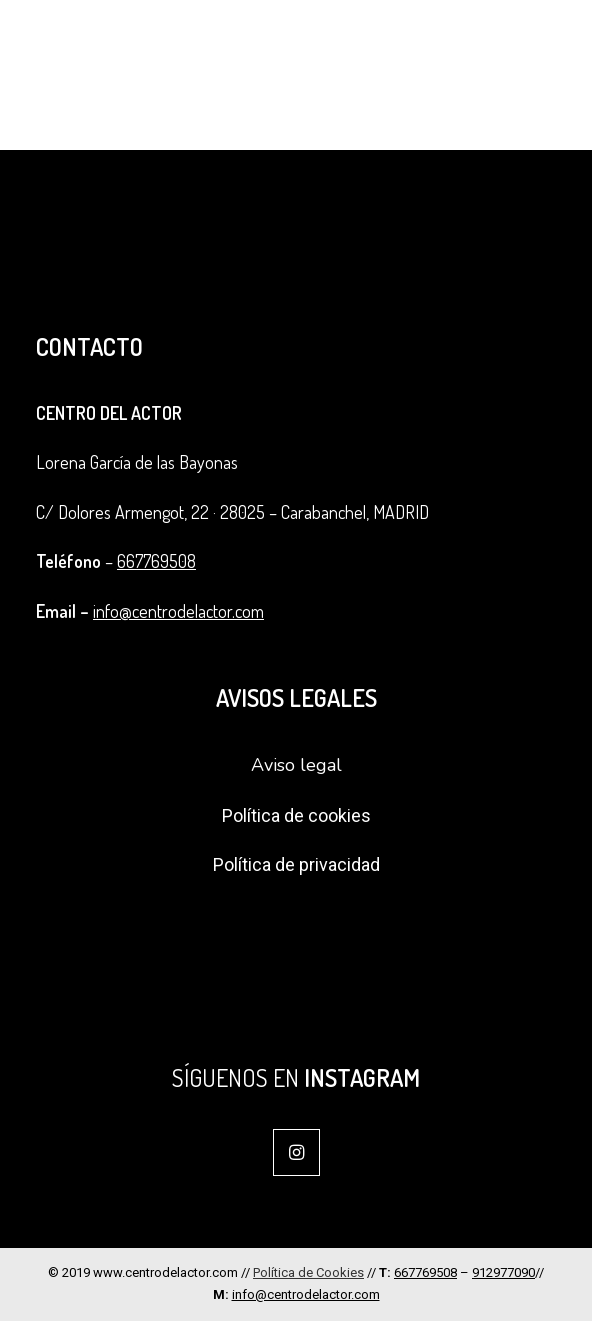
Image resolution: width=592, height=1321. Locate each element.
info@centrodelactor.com (178, 611)
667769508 (156, 561)
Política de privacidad (296, 864)
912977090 (503, 1272)
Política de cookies (296, 815)
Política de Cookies (308, 1272)
